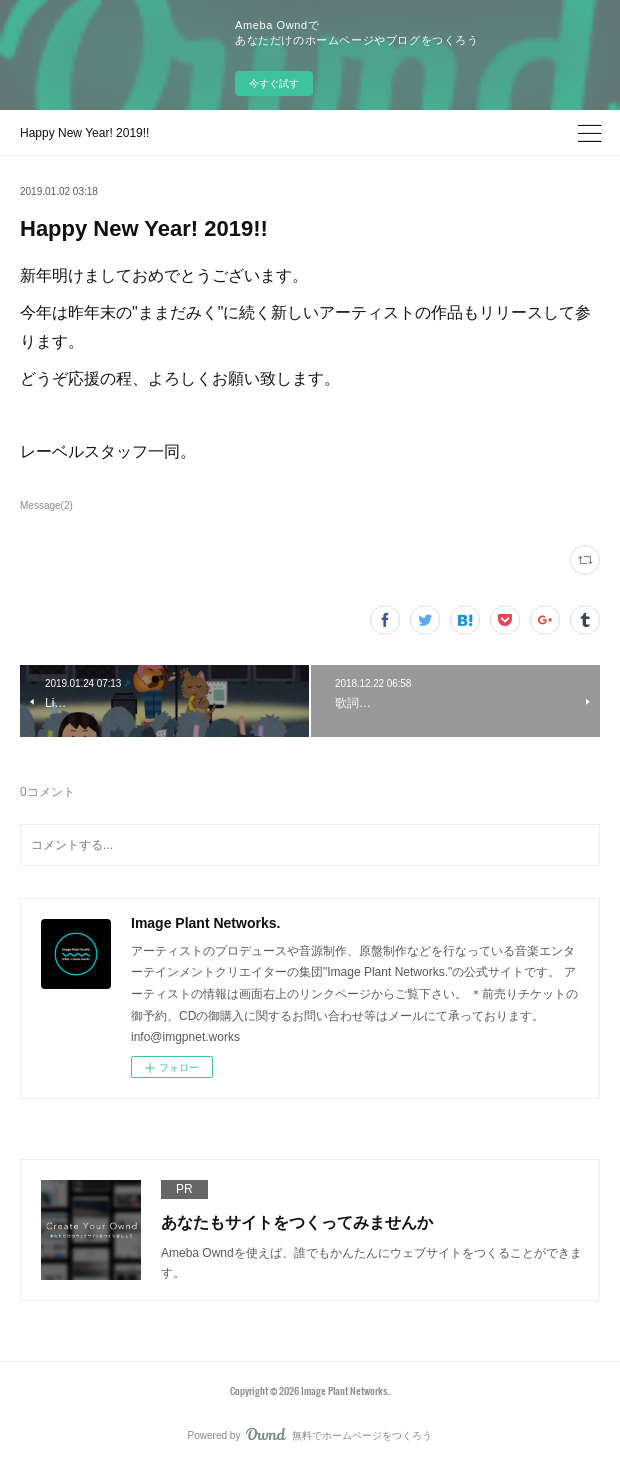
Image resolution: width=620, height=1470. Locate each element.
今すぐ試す (274, 83)
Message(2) (46, 505)
